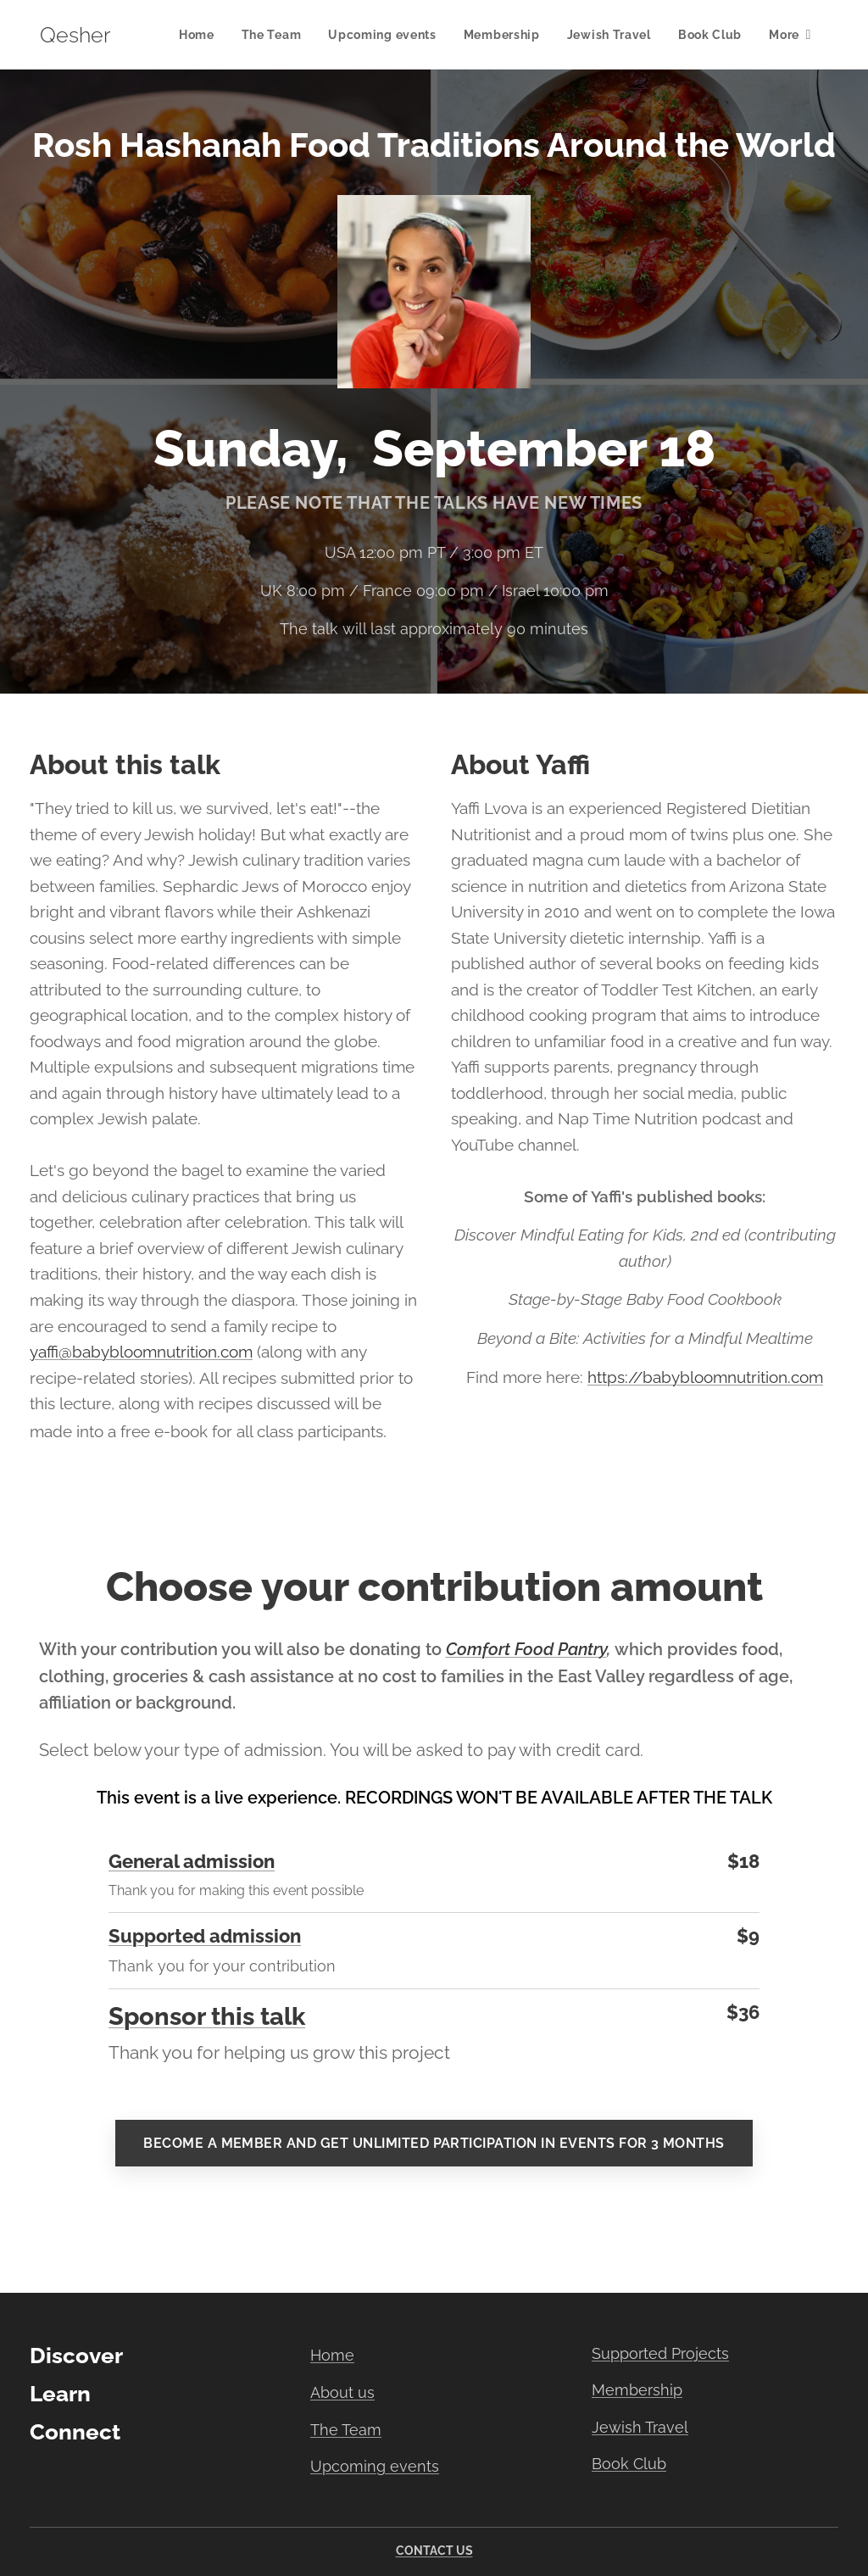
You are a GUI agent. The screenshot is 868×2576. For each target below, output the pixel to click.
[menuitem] (201, 35)
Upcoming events (374, 2466)
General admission (191, 1862)
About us (342, 2392)
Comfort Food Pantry (526, 1649)
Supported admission (204, 1936)
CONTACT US (434, 2550)
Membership (637, 2390)
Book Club (629, 2464)
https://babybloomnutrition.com (705, 1377)
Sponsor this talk (206, 2017)
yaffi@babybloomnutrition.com (141, 1351)
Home (332, 2355)
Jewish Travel (640, 2427)
